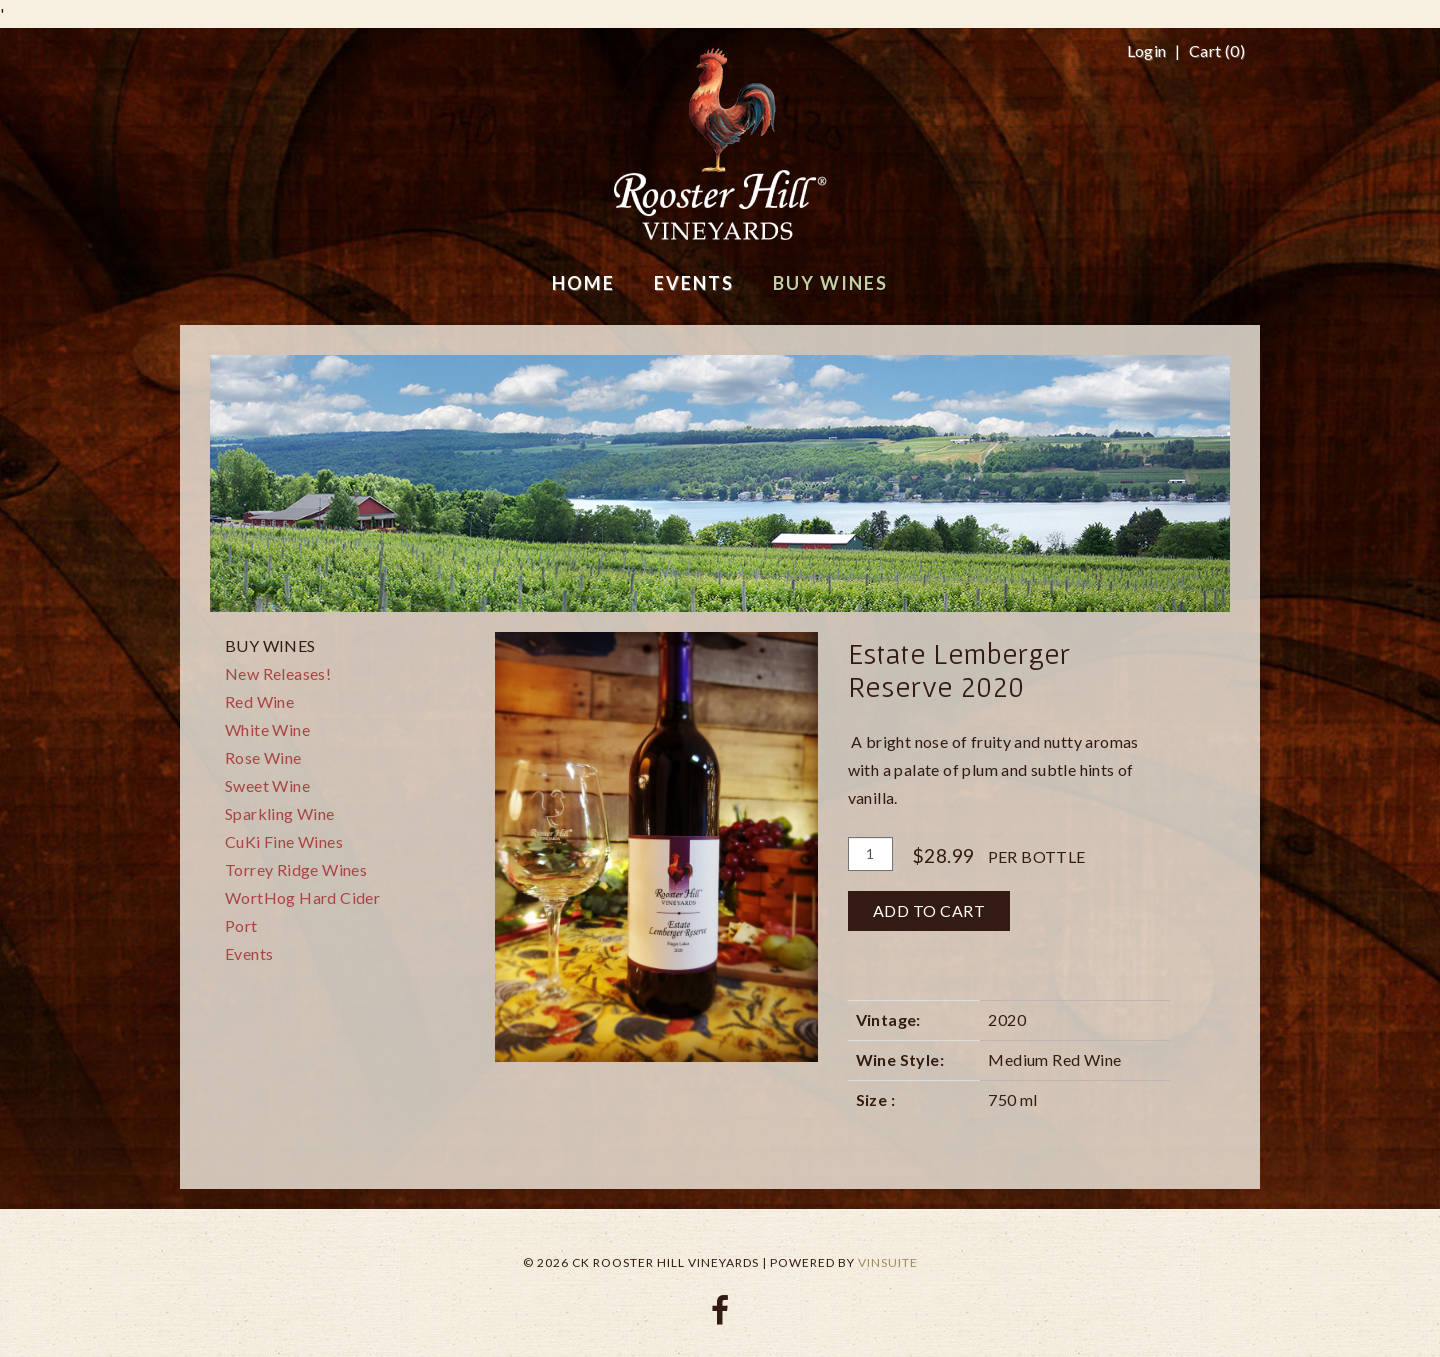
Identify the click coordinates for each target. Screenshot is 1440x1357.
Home (583, 283)
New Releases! (278, 673)
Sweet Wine (267, 785)
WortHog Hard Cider (302, 897)
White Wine (267, 729)
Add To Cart (929, 910)
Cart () (1217, 51)
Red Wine (259, 701)
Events (249, 953)
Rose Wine (263, 757)
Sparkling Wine (280, 813)
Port (241, 925)
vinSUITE (888, 1262)
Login (1147, 51)
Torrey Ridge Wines (296, 869)
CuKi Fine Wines (284, 841)
